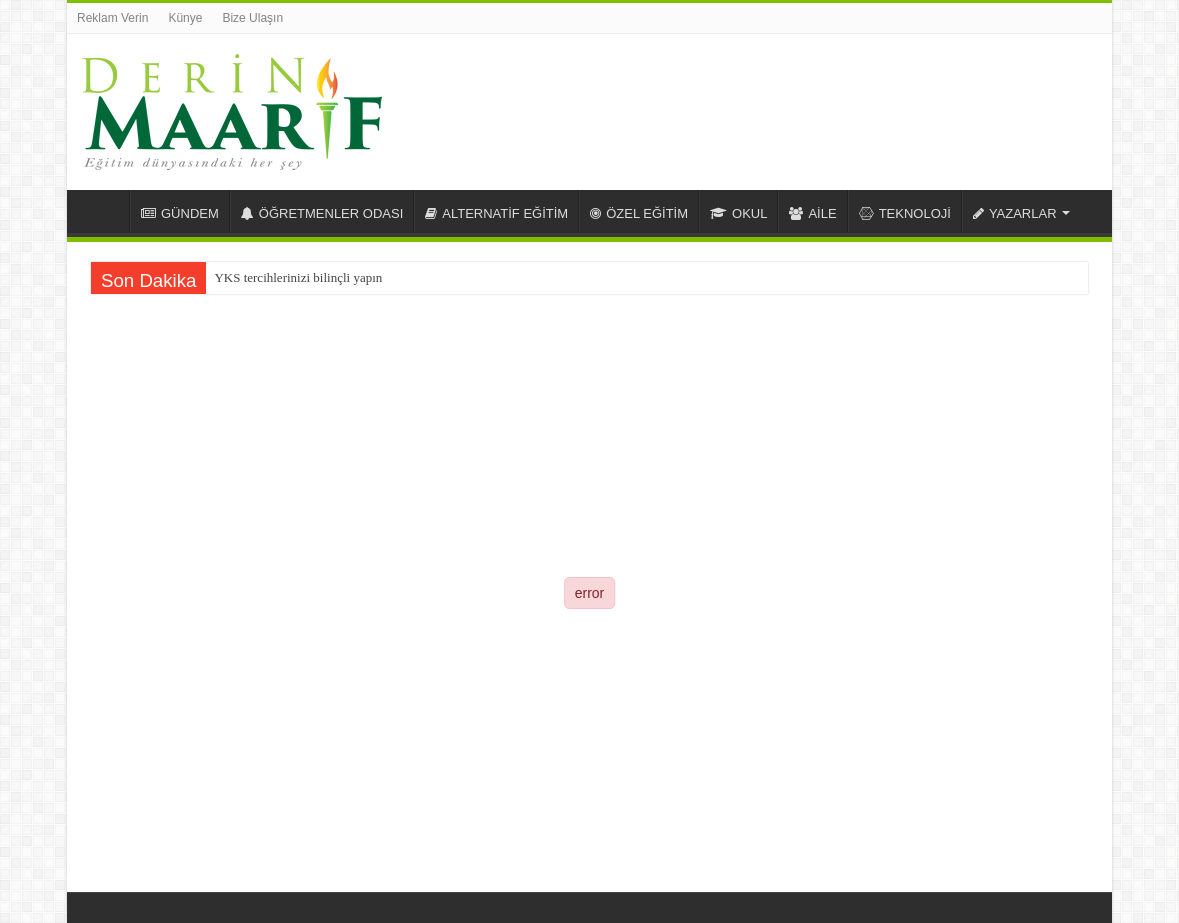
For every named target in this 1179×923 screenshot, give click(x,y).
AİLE (812, 213)
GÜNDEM (180, 213)
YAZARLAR (1015, 213)
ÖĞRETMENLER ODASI (322, 213)
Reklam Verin (112, 18)
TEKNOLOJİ (905, 213)
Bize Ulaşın (252, 18)
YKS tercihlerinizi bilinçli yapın (298, 277)
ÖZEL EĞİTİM (639, 213)
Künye (185, 18)
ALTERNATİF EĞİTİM (496, 213)
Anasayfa (103, 211)
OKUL (738, 213)
